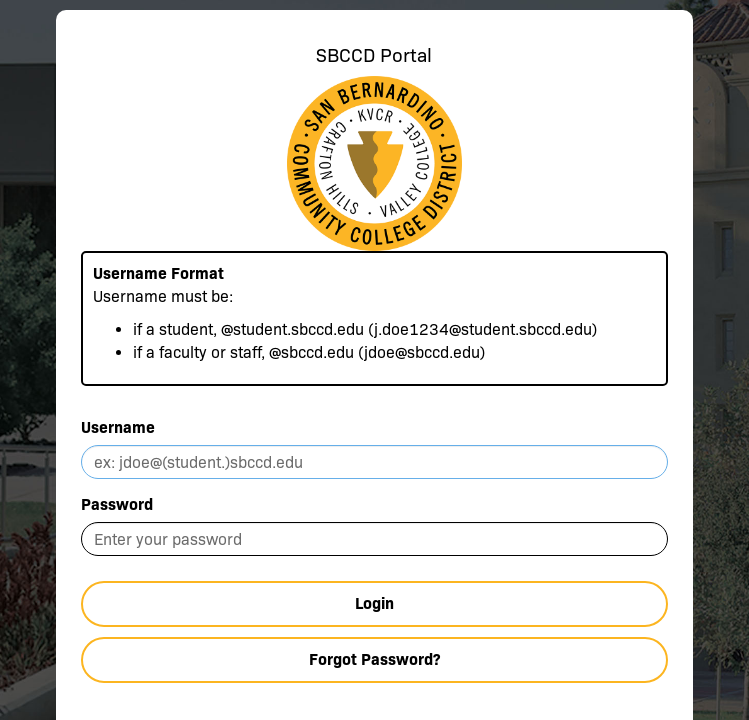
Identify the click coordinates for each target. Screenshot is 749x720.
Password (117, 504)
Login (374, 603)
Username (118, 427)
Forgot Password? (374, 659)
